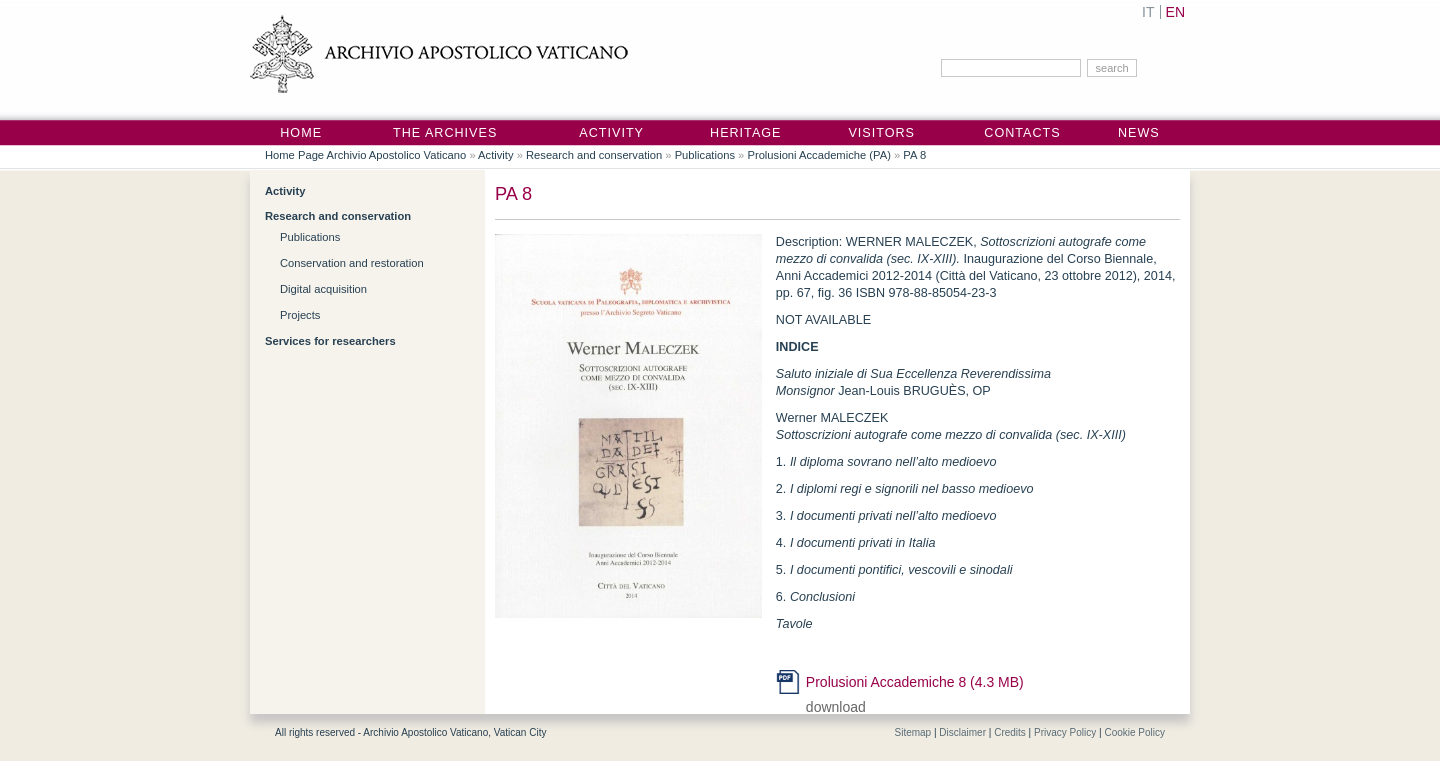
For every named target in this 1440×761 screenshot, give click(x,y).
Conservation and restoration (352, 263)
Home (301, 133)
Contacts (1022, 133)
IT (1148, 12)
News (1139, 133)
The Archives (445, 133)
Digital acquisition (323, 289)
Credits (1010, 732)
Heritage (745, 133)
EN (1175, 12)
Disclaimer (962, 732)
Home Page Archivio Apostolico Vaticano (365, 155)
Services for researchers (330, 341)
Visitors (881, 133)
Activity (611, 133)
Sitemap (912, 732)
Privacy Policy (1065, 732)
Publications (705, 155)
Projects (300, 315)
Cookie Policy (1134, 732)
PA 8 (914, 155)
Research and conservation (594, 155)
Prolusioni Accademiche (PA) (818, 155)
